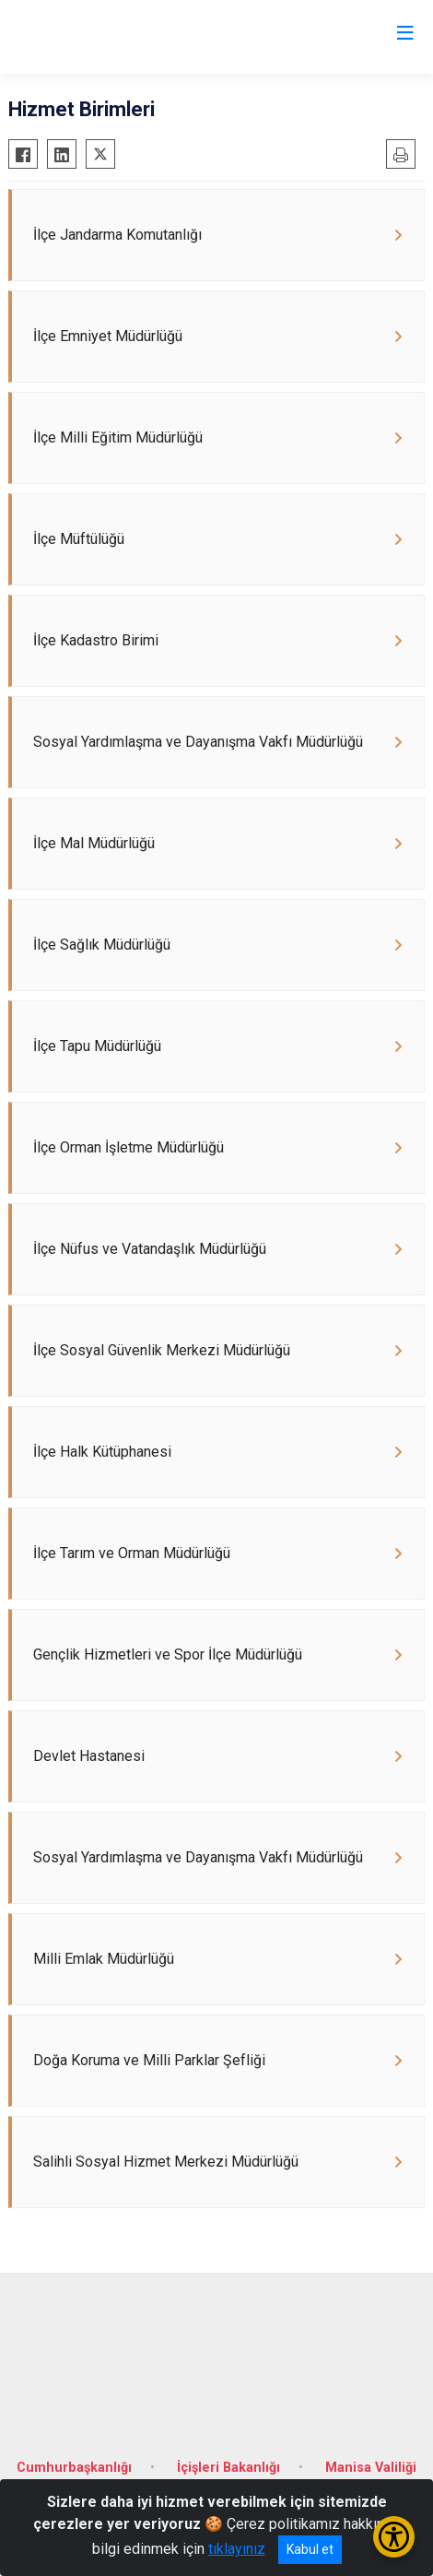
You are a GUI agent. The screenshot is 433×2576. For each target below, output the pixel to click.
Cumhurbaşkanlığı (74, 2468)
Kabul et (310, 2549)
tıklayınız (236, 2549)
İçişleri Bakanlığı (228, 2468)
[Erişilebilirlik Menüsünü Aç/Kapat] (394, 2537)
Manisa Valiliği (370, 2468)
